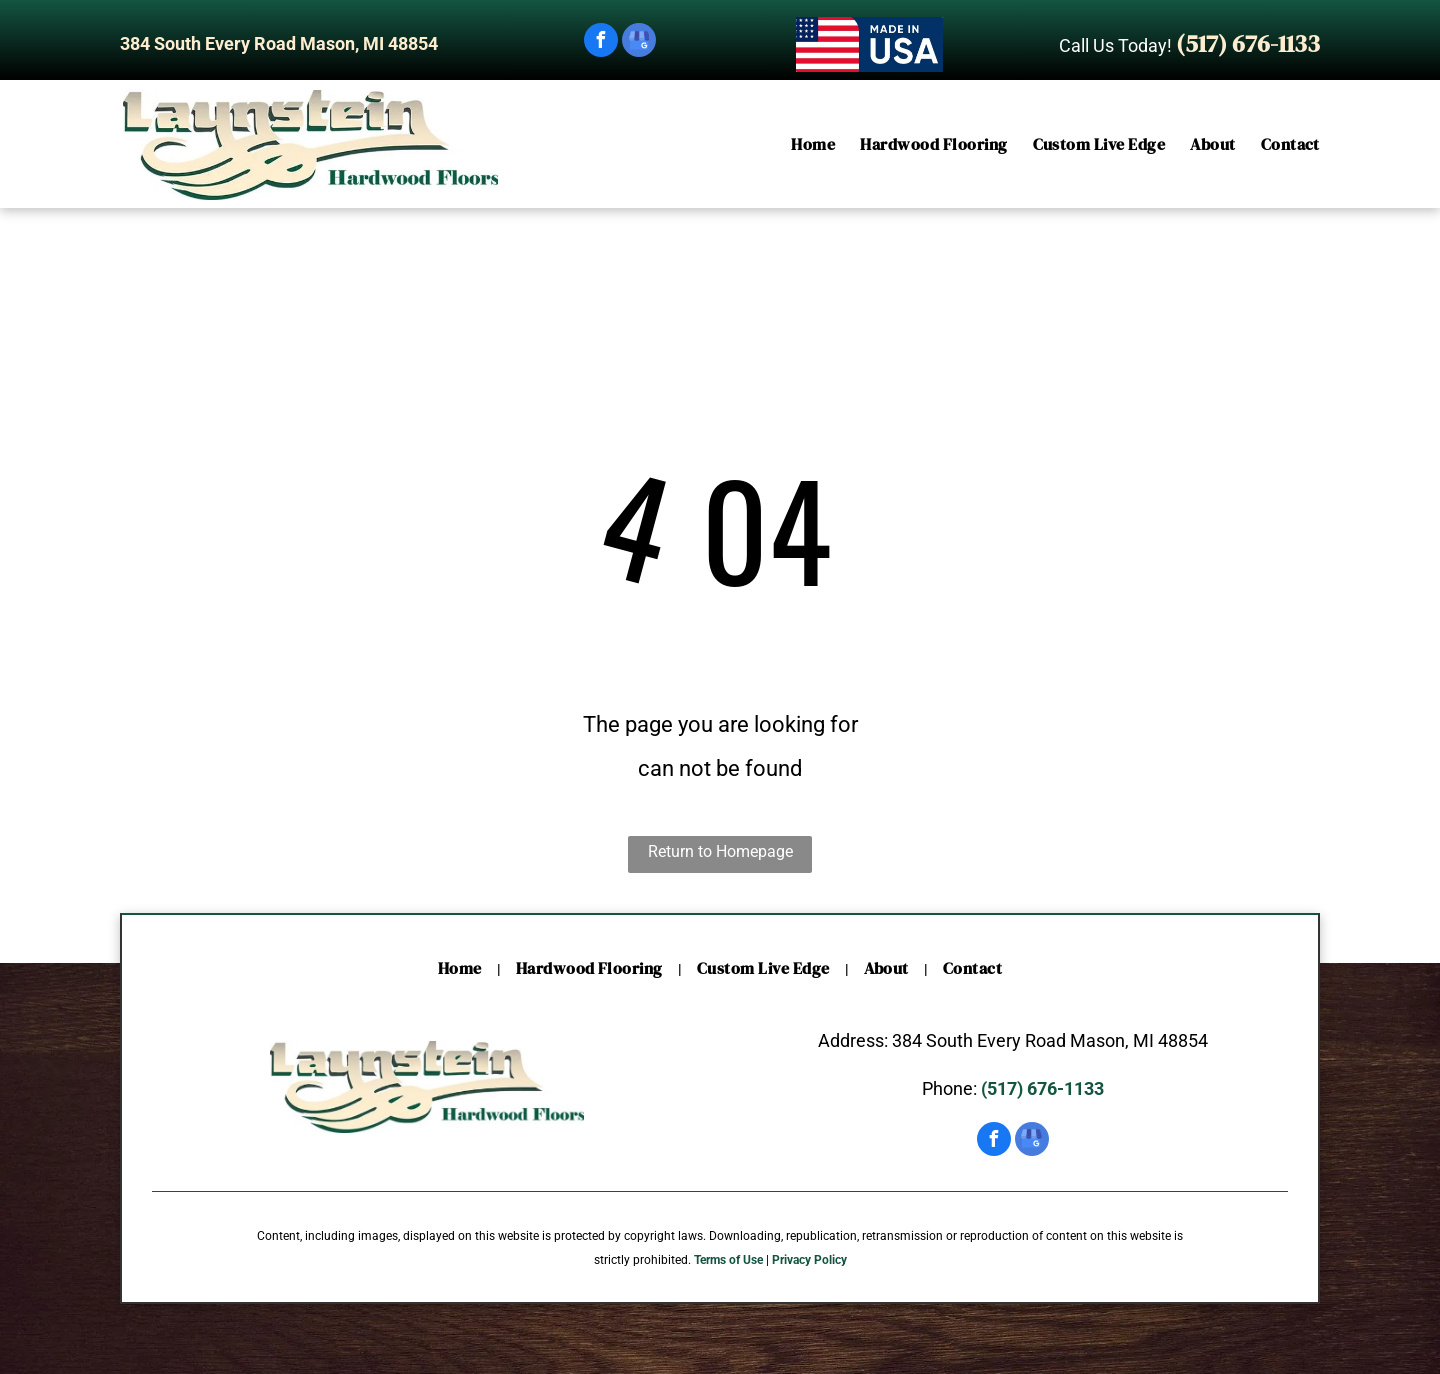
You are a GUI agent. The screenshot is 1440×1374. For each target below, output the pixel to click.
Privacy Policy (809, 1260)
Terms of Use (728, 1260)
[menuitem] (800, 144)
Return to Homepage (720, 851)
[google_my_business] (639, 42)
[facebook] (601, 42)
